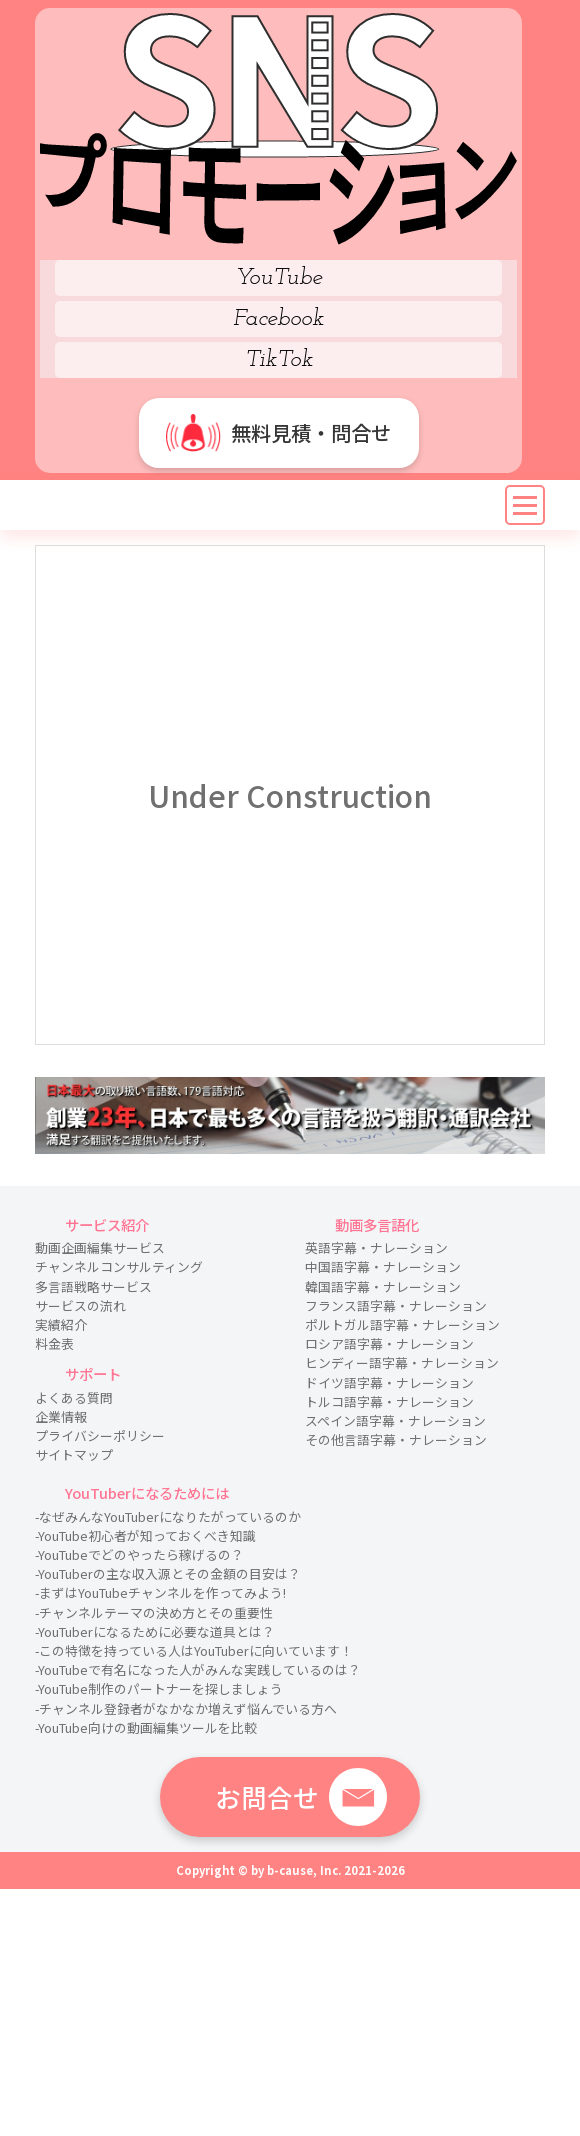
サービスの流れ (80, 1305)
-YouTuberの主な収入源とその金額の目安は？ (168, 1573)
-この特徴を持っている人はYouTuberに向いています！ (194, 1650)
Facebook (278, 319)
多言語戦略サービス (93, 1286)
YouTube (279, 278)
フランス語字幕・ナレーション (396, 1305)
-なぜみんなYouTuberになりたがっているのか (168, 1516)
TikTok (279, 360)
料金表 (54, 1343)
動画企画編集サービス (100, 1247)
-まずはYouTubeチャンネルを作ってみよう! (160, 1592)
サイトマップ (74, 1454)
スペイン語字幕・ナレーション (395, 1420)
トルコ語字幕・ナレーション (389, 1401)
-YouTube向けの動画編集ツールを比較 (146, 1727)
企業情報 (61, 1416)
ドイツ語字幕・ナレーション (389, 1382)
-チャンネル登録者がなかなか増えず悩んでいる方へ (186, 1708)
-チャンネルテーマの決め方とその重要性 (154, 1612)
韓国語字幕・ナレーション (383, 1286)
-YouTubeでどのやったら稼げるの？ (139, 1554)
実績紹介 (61, 1324)
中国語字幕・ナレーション (383, 1266)
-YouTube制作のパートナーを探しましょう (159, 1688)
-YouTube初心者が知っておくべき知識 (145, 1535)
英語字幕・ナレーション (376, 1247)
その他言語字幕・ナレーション (396, 1439)
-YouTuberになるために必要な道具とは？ (155, 1631)
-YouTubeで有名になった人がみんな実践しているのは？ (198, 1669)
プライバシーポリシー (100, 1435)
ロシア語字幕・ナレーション (389, 1343)
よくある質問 (74, 1397)
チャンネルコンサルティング (119, 1266)
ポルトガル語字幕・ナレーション (402, 1324)
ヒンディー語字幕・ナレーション (402, 1362)
